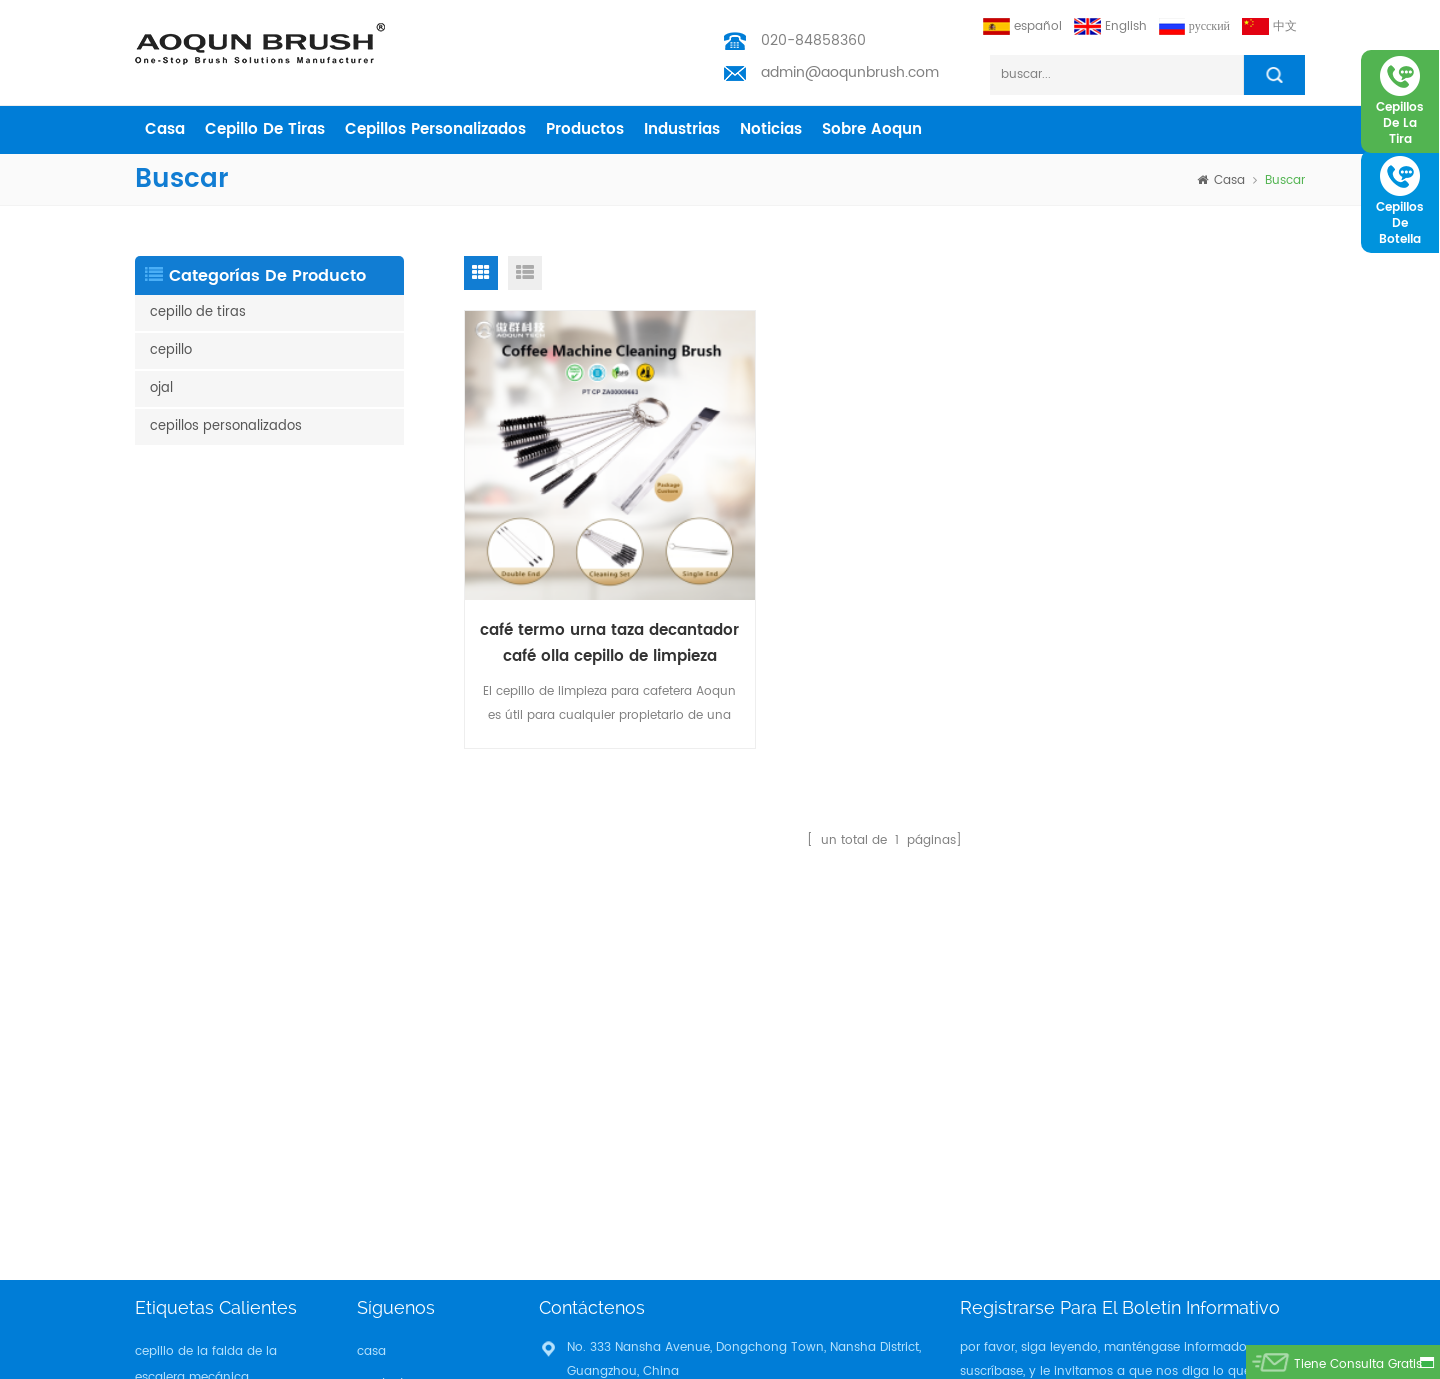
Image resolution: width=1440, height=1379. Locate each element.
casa (165, 129)
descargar (387, 1117)
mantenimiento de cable (209, 1227)
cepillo (171, 350)
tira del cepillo (177, 1073)
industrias (682, 129)
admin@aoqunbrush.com (850, 72)
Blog (370, 1085)
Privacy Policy (398, 1149)
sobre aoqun (872, 129)
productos (585, 129)
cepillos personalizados (435, 129)
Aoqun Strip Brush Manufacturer (787, 1358)
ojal (161, 388)
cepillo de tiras (265, 129)
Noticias (771, 129)
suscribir (1258, 965)
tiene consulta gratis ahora (1357, 1367)
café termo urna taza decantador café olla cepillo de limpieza (598, 620)
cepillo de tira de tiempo (208, 1163)
